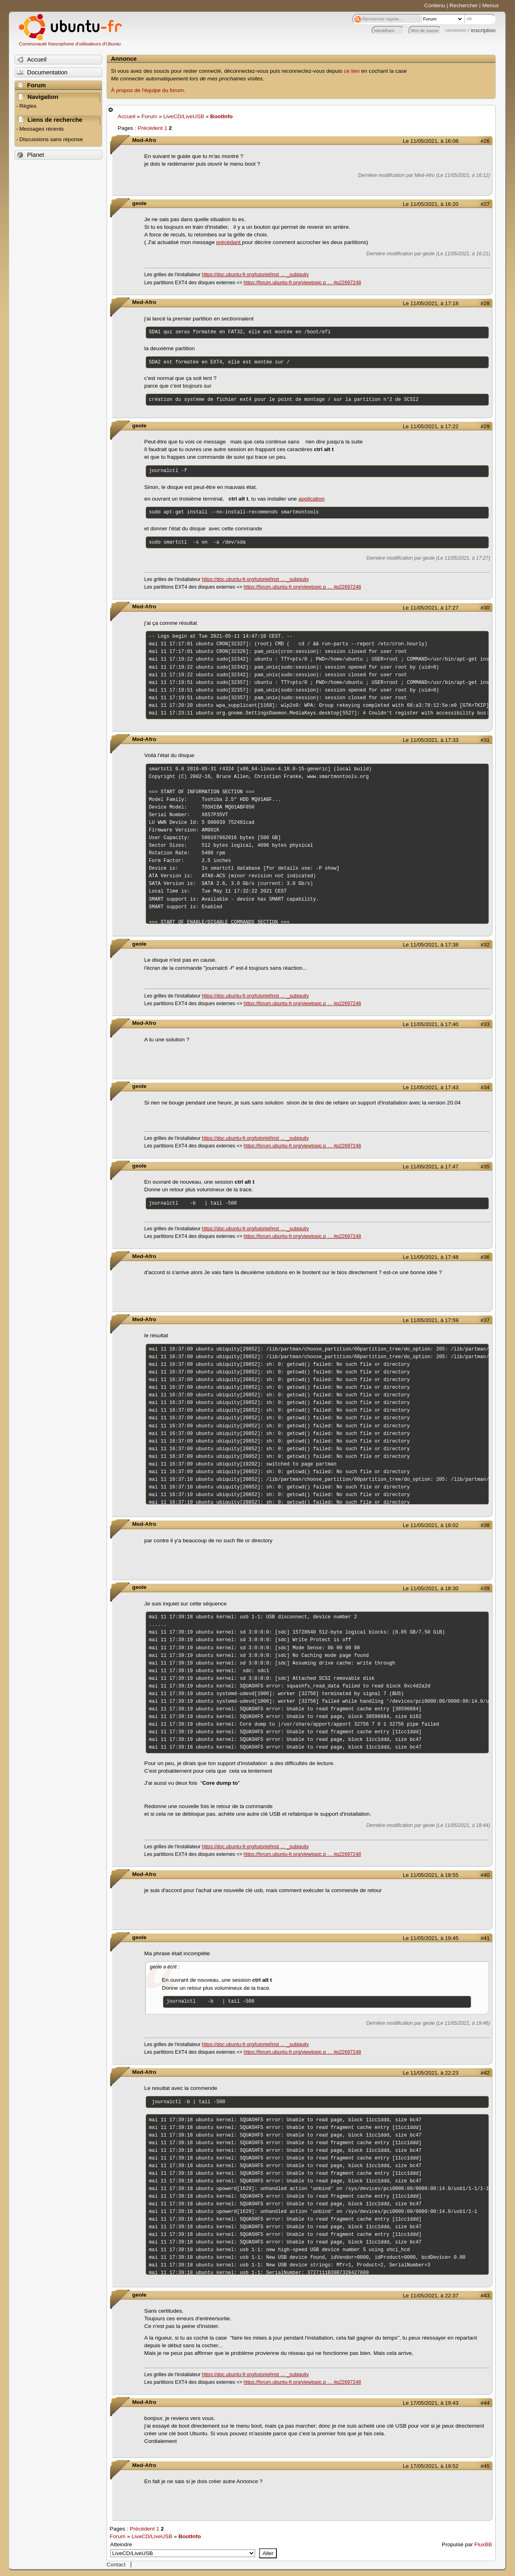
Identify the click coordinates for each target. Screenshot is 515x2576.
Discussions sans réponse (51, 139)
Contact (116, 2565)
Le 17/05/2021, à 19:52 (430, 2466)
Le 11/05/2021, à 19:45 (430, 1938)
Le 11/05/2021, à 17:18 (430, 303)
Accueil (127, 116)
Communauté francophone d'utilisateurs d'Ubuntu (70, 43)
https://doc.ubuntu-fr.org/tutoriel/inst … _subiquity (255, 274)
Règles (27, 106)
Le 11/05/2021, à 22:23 (430, 2073)
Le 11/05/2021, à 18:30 (430, 1588)
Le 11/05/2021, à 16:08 (430, 141)
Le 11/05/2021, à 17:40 (430, 1024)
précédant (229, 242)
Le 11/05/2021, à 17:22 (430, 426)
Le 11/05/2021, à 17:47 (430, 1167)
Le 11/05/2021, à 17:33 (430, 740)
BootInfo (221, 116)
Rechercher (463, 5)
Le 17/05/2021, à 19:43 (430, 2403)
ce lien (352, 71)
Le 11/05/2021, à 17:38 (430, 945)
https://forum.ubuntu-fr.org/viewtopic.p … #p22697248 (302, 282)
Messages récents (41, 129)
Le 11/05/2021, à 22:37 (430, 2296)
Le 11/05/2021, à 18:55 (430, 1875)
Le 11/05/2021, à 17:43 (430, 1087)
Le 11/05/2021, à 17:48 (430, 1257)
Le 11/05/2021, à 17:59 (430, 1320)
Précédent (150, 128)
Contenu (434, 5)
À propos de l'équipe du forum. (148, 90)
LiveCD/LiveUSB (183, 116)
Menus (490, 5)
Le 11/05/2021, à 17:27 (430, 608)
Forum (149, 116)
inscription (483, 30)
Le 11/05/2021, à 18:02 (430, 1525)
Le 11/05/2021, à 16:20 (430, 204)
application (312, 499)
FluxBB (483, 2544)
